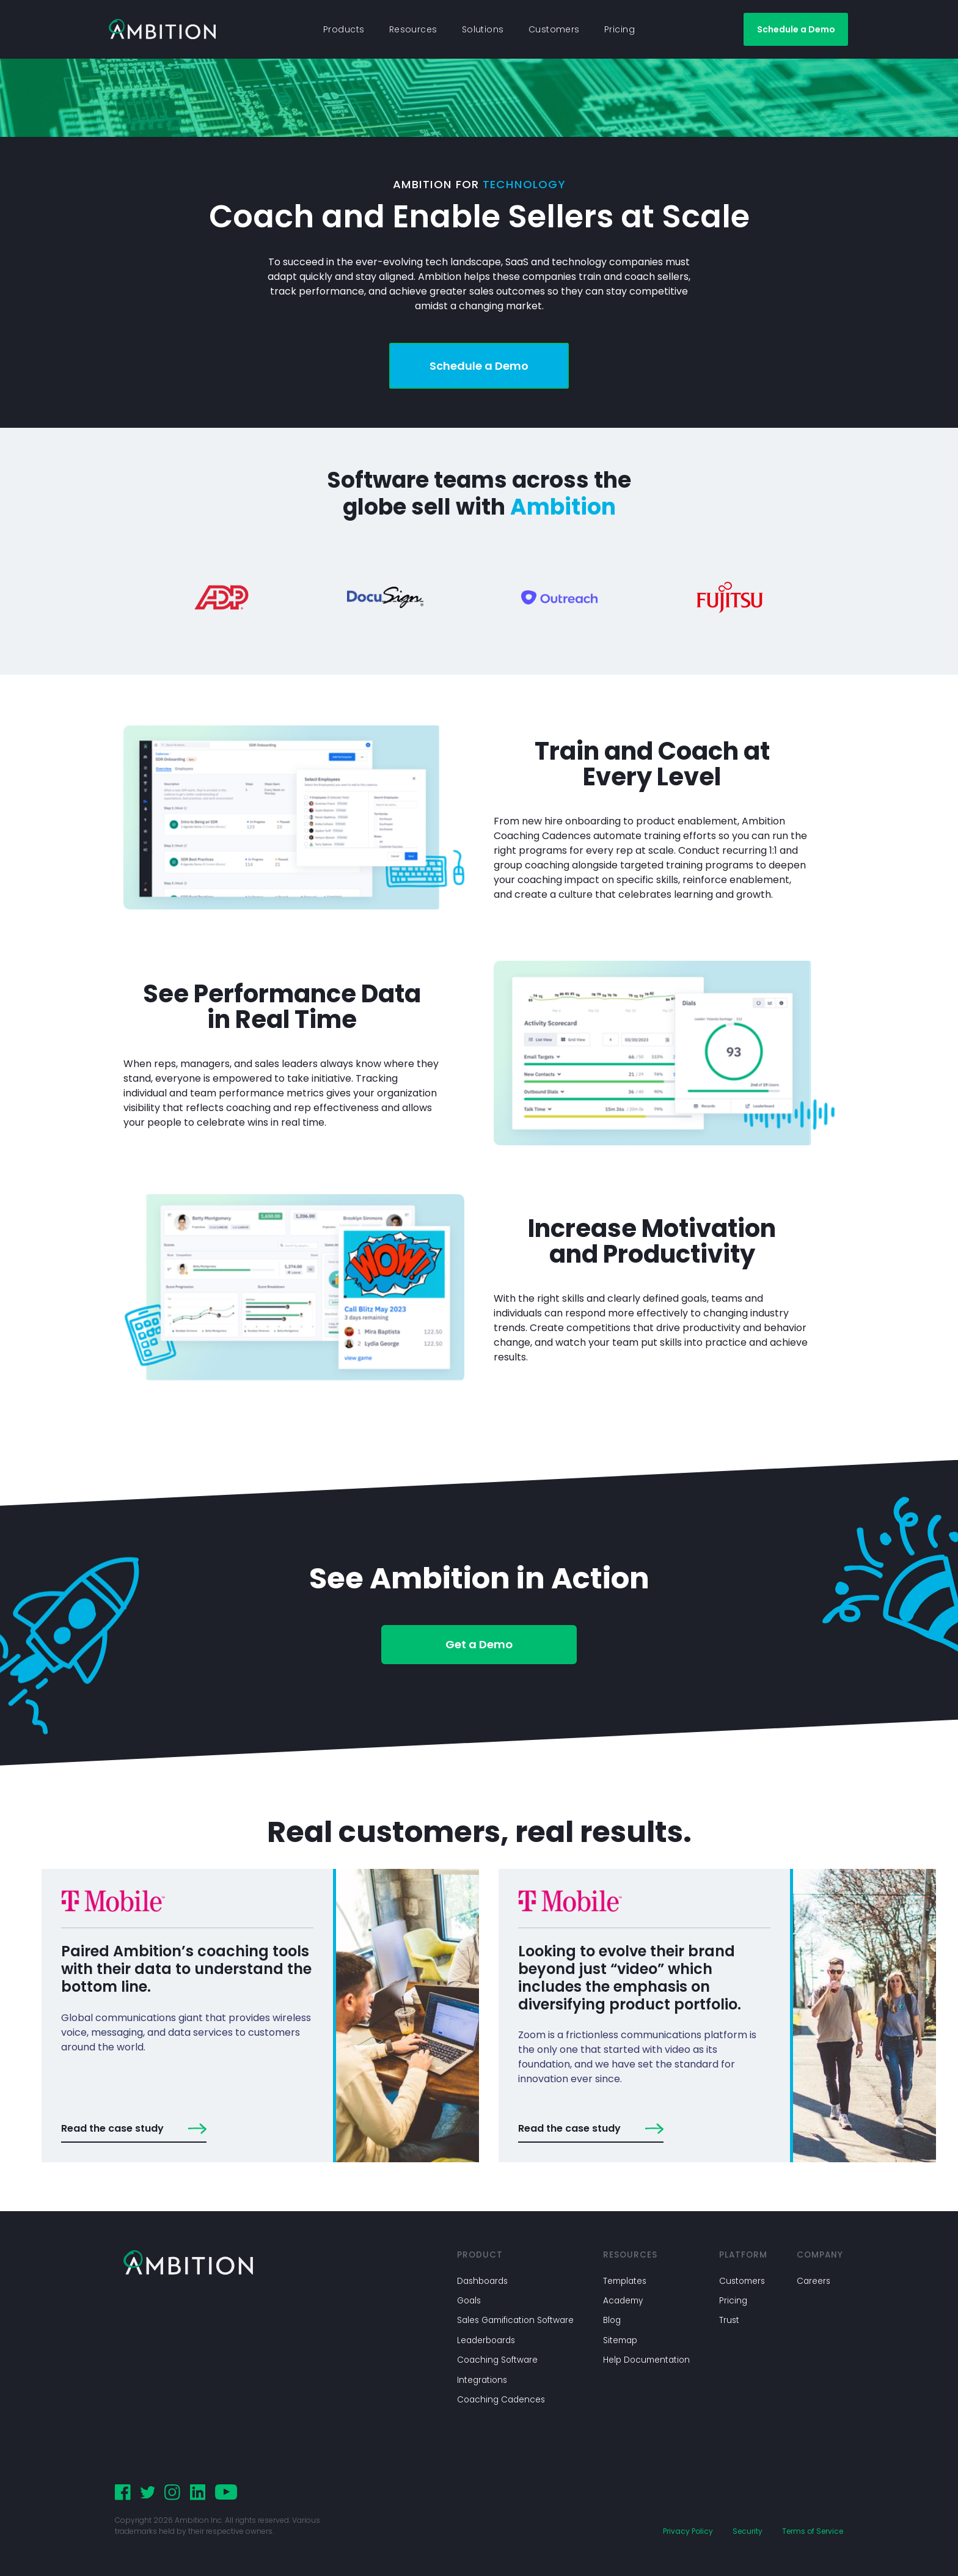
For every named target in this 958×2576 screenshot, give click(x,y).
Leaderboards (486, 2340)
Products (344, 29)
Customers (742, 2281)
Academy (623, 2300)
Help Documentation (646, 2360)
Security (747, 2531)
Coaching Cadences (501, 2399)
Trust (729, 2320)
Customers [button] (554, 29)
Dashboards (482, 2281)
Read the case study (134, 2128)
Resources (413, 29)
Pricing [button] (619, 29)
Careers (813, 2281)
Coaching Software (497, 2360)
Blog (612, 2320)
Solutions (483, 29)
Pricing (733, 2300)
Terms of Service (812, 2531)
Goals (469, 2300)
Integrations (482, 2380)
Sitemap (620, 2340)
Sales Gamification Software (515, 2320)
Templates (624, 2281)
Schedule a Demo (796, 29)
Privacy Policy (688, 2531)
